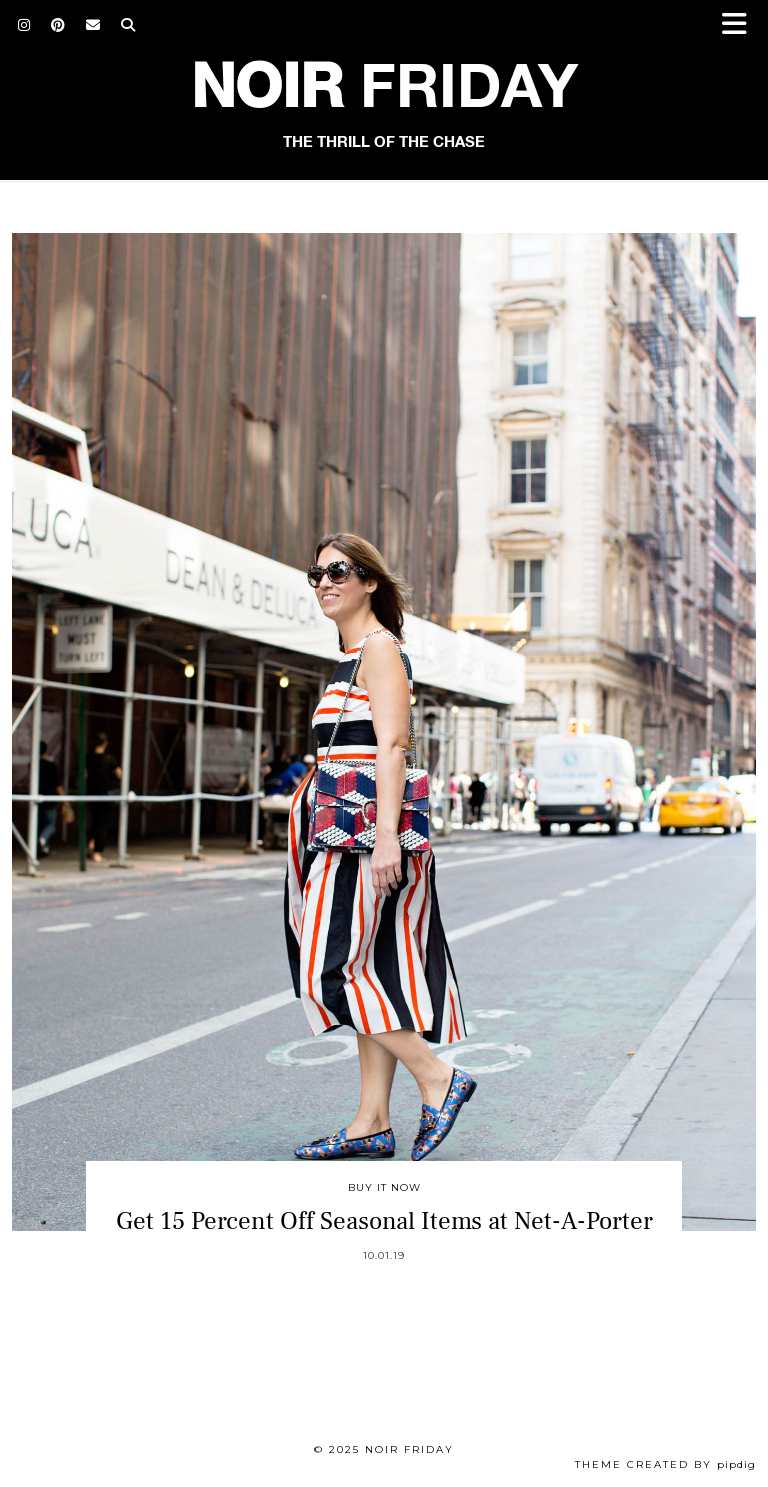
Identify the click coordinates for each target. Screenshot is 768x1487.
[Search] (128, 25)
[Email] (93, 25)
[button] (741, 25)
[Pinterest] (58, 25)
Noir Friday (409, 1449)
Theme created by (665, 1464)
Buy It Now (384, 1187)
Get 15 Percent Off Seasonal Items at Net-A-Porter (384, 1221)
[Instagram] (24, 25)
